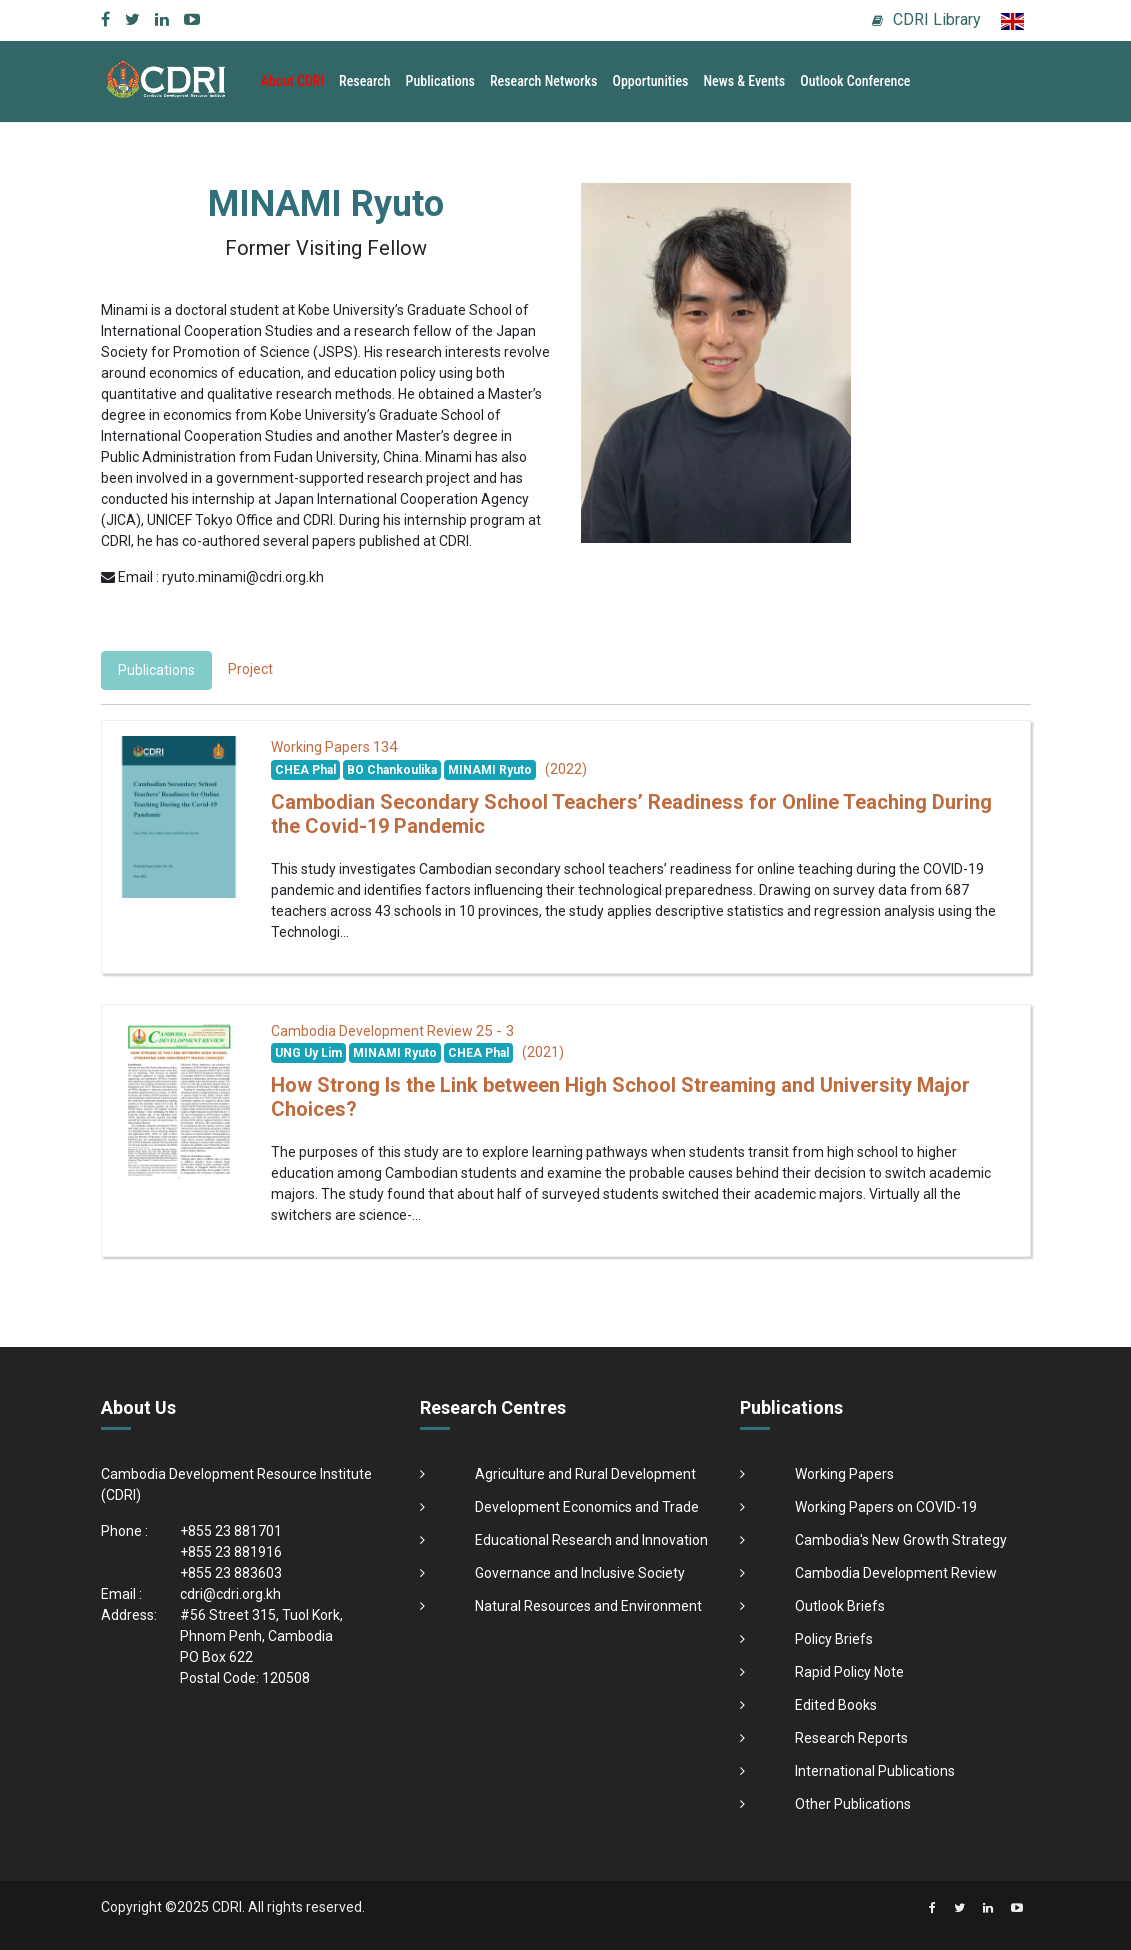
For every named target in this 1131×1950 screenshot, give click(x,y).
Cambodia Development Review (896, 1573)
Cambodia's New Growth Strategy (901, 1540)
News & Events (744, 81)
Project (250, 669)
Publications (440, 81)
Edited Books (836, 1705)
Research (365, 81)
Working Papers (844, 1474)
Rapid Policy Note (849, 1672)
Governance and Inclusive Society (580, 1573)
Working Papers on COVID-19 (886, 1507)
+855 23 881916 (231, 1552)
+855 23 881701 (231, 1531)
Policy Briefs (834, 1639)
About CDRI (293, 81)
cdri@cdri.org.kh (230, 1594)
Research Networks (544, 81)
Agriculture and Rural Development (585, 1474)
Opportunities (650, 81)
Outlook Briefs (840, 1606)
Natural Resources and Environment (588, 1606)
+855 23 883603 (231, 1573)
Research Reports (851, 1738)
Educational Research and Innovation (591, 1540)
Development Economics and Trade (587, 1507)
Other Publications (853, 1804)
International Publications (875, 1771)
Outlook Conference (855, 81)
